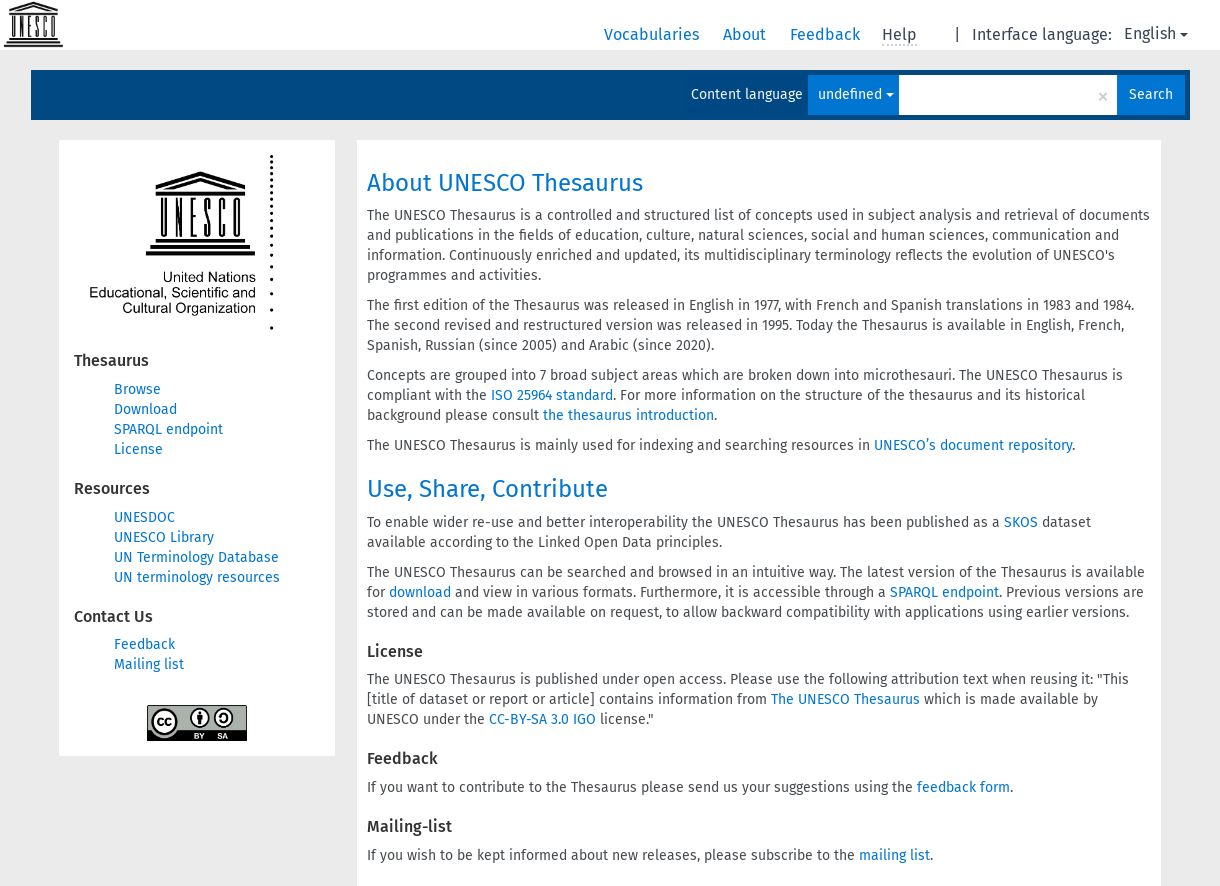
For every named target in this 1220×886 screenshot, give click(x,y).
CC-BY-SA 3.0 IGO (542, 719)
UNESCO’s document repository (973, 445)
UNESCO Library (164, 537)
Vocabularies (653, 34)
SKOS (1021, 522)
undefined (856, 94)
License (138, 449)
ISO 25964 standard (552, 395)
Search (1151, 94)
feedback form (963, 787)
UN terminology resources (197, 577)
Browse (137, 389)
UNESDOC (144, 517)
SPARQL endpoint (168, 429)
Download (145, 409)
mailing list (894, 855)
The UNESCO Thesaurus (845, 699)
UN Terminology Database (196, 557)
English (1156, 33)
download (420, 592)
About (746, 34)
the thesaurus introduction (628, 415)
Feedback (827, 34)
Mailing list (149, 664)
